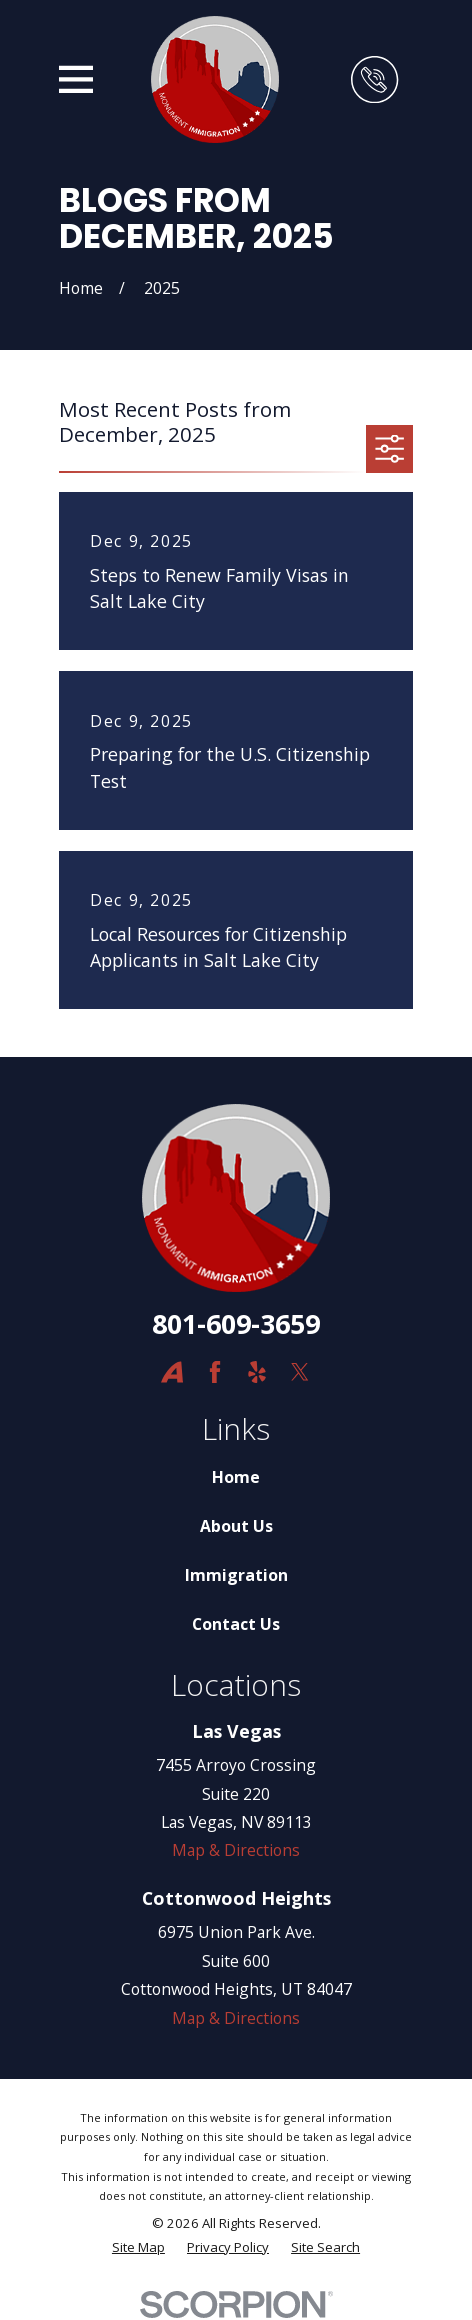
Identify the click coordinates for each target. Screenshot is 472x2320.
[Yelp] (257, 1372)
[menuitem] (138, 2248)
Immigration (236, 1575)
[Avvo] (172, 1372)
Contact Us (236, 1624)
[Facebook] (215, 1372)
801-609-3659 (236, 1323)
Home (236, 1477)
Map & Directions (236, 1850)
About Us (236, 1526)
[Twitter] (300, 1372)
